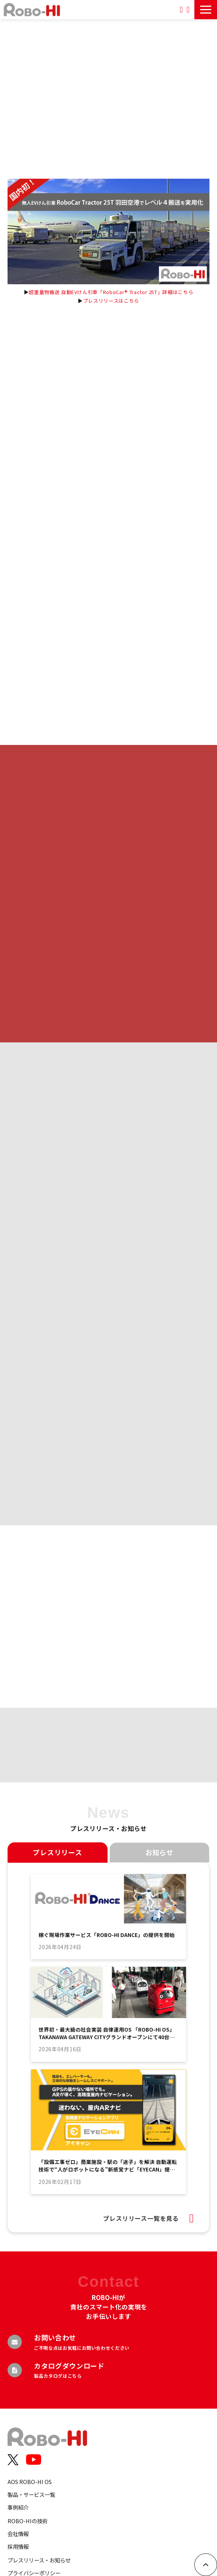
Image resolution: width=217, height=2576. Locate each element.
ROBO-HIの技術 (28, 2521)
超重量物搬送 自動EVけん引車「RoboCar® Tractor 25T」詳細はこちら (111, 292)
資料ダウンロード (181, 9)
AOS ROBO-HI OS (30, 2482)
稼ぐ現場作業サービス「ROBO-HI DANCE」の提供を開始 (106, 1935)
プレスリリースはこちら (111, 300)
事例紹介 (18, 2507)
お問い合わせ (188, 9)
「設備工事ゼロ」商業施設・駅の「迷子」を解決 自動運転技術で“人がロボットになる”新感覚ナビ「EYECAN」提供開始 (107, 2165)
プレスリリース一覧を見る (141, 2218)
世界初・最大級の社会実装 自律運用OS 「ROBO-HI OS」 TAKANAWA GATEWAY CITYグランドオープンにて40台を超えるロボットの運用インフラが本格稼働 (106, 2033)
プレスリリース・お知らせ (39, 2560)
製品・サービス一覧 (31, 2494)
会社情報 (18, 2534)
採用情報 (18, 2546)
